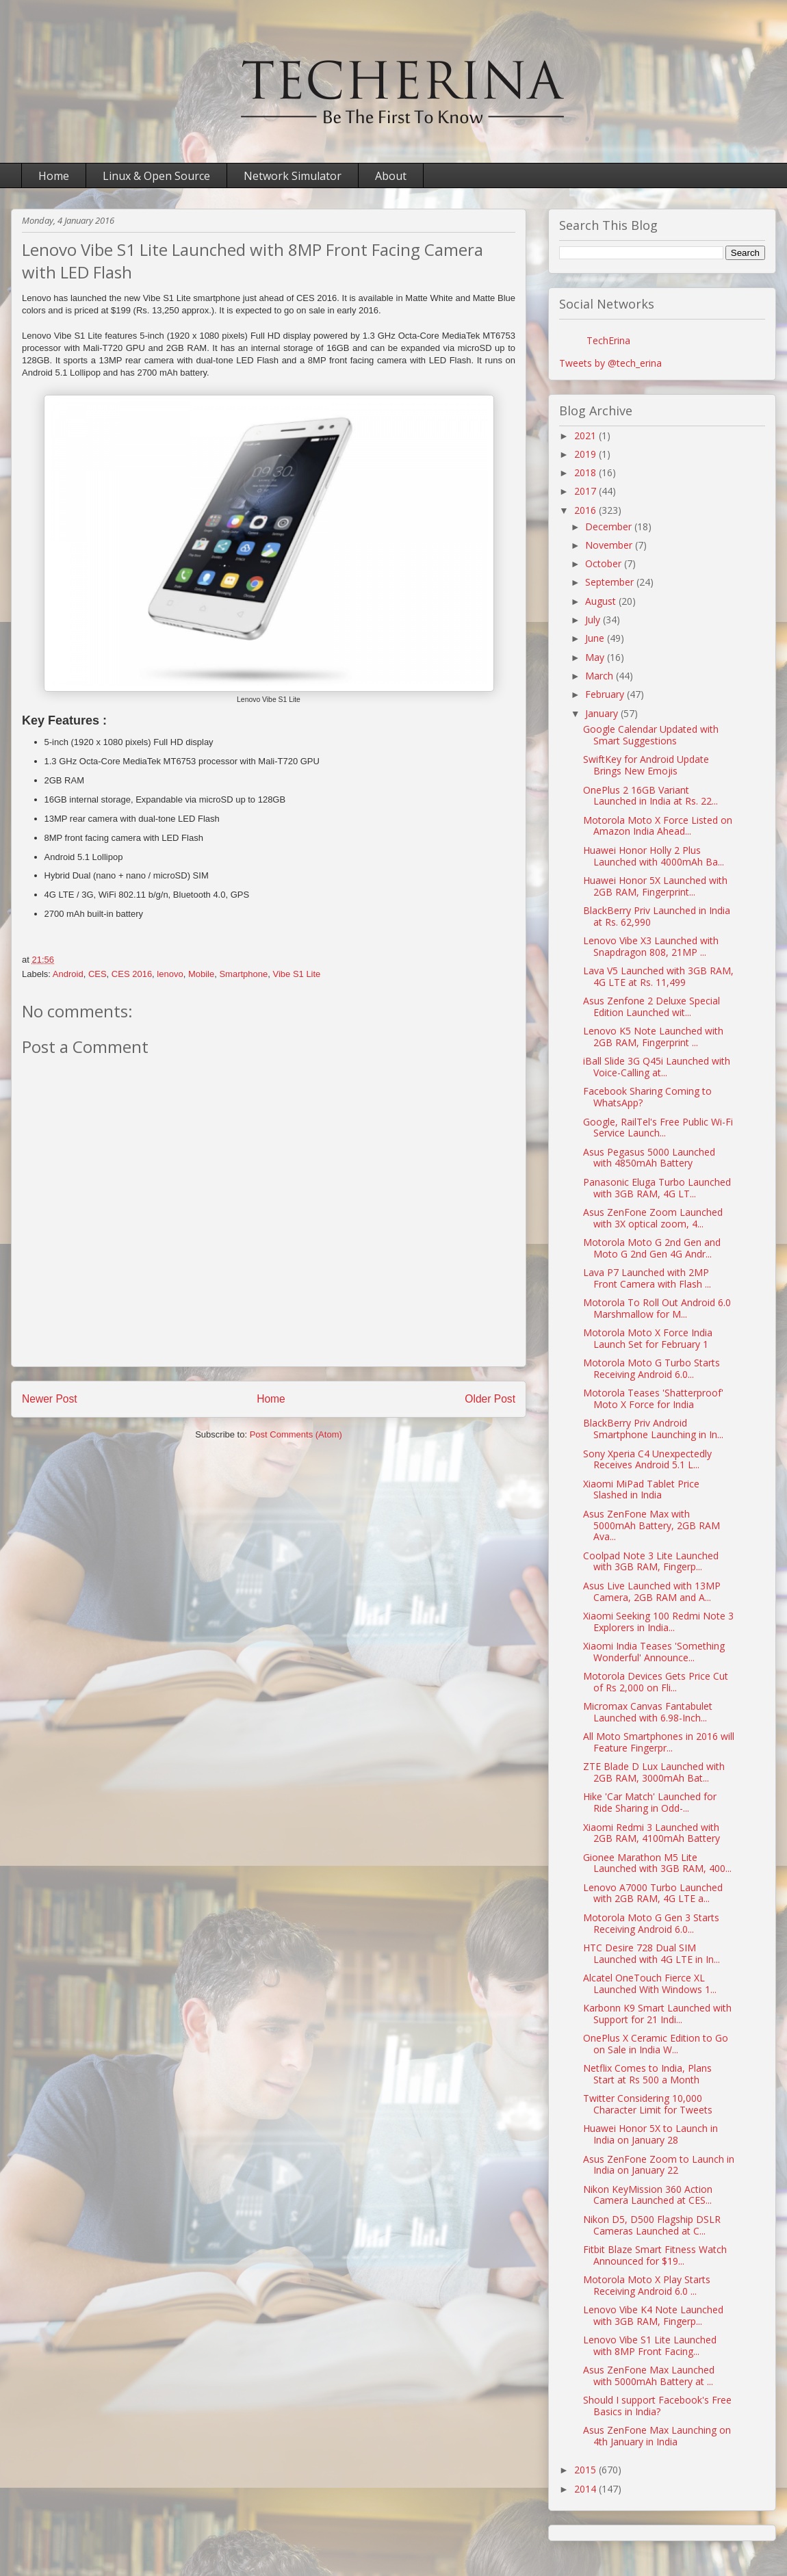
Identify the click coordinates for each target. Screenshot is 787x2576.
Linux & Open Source (156, 175)
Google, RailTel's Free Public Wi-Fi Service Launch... (658, 1127)
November (610, 544)
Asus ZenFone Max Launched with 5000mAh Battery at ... (648, 2375)
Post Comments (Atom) (296, 1434)
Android (68, 974)
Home (53, 175)
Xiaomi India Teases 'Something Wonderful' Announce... (654, 1651)
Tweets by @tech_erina (610, 362)
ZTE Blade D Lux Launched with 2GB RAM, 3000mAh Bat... (654, 1772)
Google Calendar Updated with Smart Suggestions (651, 735)
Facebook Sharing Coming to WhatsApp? (647, 1096)
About (391, 175)
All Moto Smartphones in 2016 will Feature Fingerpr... (658, 1742)
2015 (586, 2469)
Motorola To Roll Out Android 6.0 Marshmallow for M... (657, 1308)
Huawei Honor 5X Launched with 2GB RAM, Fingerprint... (655, 886)
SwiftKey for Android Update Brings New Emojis (646, 765)
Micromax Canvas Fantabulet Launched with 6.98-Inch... (647, 1712)
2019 (586, 453)
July (594, 619)
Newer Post (49, 1399)
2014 (586, 2488)
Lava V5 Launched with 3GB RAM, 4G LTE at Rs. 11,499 (658, 976)
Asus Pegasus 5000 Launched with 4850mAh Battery (649, 1157)
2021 (586, 435)
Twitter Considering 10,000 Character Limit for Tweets (647, 2104)
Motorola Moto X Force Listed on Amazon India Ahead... (657, 826)
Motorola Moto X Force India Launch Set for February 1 (647, 1338)
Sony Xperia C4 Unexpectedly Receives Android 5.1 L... (647, 1459)
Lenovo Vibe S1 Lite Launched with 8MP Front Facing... (650, 2345)
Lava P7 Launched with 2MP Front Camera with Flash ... (647, 1278)
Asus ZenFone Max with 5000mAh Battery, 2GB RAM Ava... (651, 1525)
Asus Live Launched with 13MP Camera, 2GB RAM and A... (652, 1591)
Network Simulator (292, 175)
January (603, 713)
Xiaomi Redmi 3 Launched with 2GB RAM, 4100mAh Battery (651, 1833)
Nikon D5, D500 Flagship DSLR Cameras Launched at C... (652, 2225)
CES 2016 (132, 974)
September (610, 581)
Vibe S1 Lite (296, 974)
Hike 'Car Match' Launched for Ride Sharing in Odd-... (650, 1802)
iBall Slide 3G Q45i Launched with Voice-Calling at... (656, 1066)
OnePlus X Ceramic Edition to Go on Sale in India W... (655, 2043)
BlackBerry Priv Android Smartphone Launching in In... (653, 1428)
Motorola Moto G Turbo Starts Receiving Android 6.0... (651, 1368)
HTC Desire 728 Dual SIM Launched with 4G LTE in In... (651, 1953)
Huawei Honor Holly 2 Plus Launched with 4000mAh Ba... (653, 856)
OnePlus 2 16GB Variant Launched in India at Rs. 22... (650, 795)
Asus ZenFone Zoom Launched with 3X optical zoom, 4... (653, 1218)
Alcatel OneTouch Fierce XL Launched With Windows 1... (650, 1983)
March (600, 675)
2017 (586, 490)
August (602, 601)
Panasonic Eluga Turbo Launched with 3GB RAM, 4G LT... (657, 1187)
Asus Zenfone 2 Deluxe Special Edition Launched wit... (651, 1006)
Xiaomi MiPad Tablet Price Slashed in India (641, 1489)
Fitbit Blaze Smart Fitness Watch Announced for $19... (655, 2255)
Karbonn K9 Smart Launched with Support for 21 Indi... (657, 2013)
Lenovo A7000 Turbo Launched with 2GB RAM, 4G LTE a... (653, 1893)
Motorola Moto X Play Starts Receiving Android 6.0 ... (646, 2285)
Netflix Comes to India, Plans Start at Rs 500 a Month (647, 2073)
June (596, 638)
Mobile (201, 974)
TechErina (608, 340)
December (609, 526)
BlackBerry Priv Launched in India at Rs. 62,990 (656, 916)
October (604, 563)
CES (97, 974)
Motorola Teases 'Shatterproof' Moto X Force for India (653, 1398)
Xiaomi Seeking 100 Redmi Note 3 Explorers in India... (658, 1621)
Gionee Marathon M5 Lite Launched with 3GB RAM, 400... (657, 1863)
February (606, 694)
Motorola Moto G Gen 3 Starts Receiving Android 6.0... (651, 1923)
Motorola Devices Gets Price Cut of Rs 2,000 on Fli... (655, 1681)
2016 (586, 510)
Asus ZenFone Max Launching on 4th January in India (657, 2435)
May (596, 657)
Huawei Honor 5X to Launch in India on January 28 (650, 2134)
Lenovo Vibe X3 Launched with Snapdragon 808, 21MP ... (651, 946)
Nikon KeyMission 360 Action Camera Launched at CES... (647, 2195)
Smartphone (243, 974)
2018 (586, 472)
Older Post (490, 1399)
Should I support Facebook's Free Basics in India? (657, 2405)
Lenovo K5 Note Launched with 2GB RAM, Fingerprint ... (653, 1036)
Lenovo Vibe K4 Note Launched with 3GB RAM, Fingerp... (653, 2315)
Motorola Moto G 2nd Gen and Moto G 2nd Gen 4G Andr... (652, 1248)
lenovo (170, 974)
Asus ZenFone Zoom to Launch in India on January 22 (658, 2164)
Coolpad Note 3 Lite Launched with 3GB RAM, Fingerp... (651, 1561)
